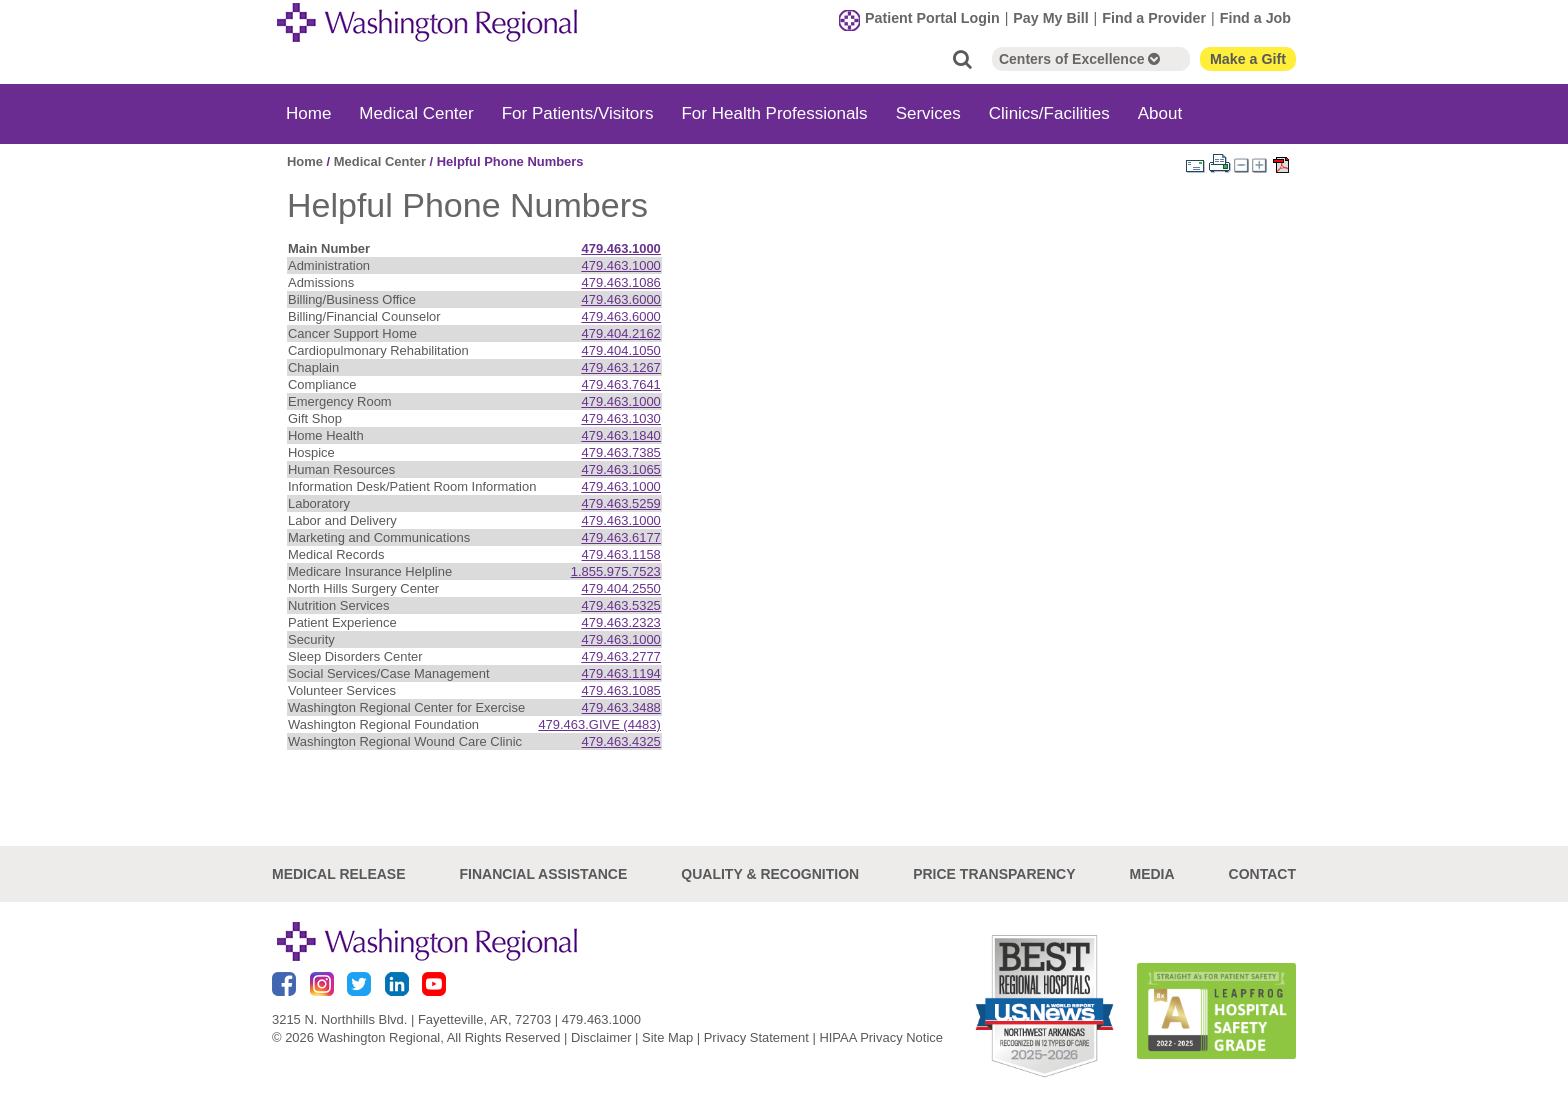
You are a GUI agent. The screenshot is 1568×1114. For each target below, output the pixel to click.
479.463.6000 (621, 299)
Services (928, 113)
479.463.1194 (621, 673)
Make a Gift (1248, 59)
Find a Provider (1154, 18)
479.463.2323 (621, 622)
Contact (1262, 874)
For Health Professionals (774, 113)
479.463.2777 (621, 656)
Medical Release (339, 874)
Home (308, 113)
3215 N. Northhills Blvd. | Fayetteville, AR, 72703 (411, 1019)
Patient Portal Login (932, 18)
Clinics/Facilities (1049, 113)
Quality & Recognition (770, 874)
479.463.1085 (621, 690)
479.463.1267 (621, 367)
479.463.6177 (621, 537)
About (1160, 113)
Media (1151, 874)
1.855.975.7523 (616, 571)
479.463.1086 (621, 282)
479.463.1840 (621, 435)
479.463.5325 (621, 605)
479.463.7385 (621, 452)
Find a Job (1255, 18)
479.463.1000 (621, 248)
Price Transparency (994, 874)
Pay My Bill (1050, 18)
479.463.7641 (621, 384)
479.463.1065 (621, 469)
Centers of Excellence (1079, 59)
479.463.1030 (621, 418)
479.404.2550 (621, 588)
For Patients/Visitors (578, 113)
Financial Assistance (544, 874)
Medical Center (416, 113)
